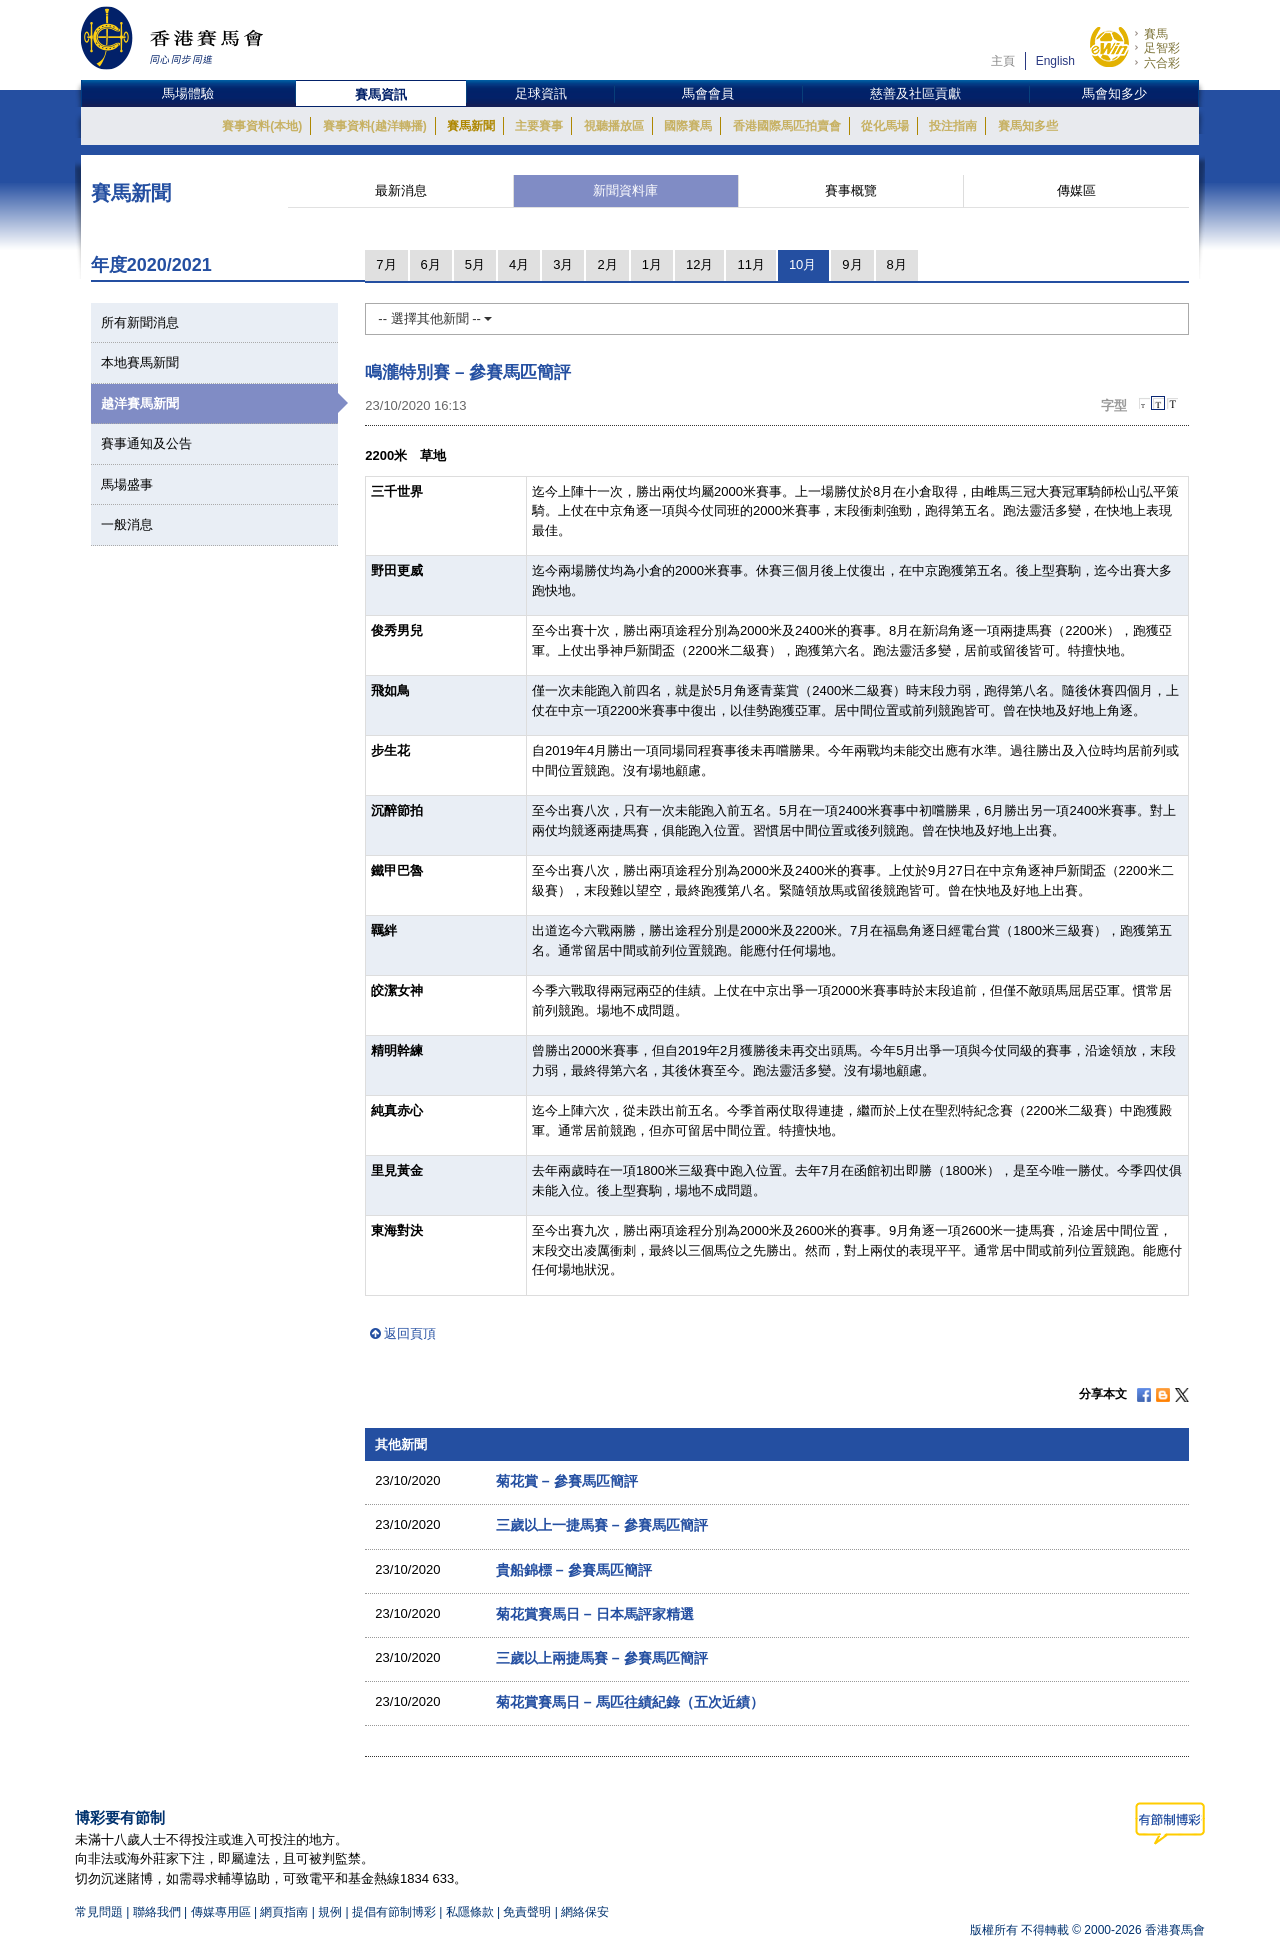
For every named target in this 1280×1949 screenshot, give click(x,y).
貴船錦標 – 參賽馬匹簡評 (574, 1570)
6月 (431, 264)
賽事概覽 (851, 190)
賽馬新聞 (471, 126)
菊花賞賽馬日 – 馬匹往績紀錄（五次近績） (630, 1702)
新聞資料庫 (625, 190)
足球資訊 (541, 93)
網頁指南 (284, 1912)
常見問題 (99, 1912)
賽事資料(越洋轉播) (375, 126)
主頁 (1003, 61)
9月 (852, 264)
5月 (475, 264)
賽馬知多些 (1028, 126)
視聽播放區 (614, 126)
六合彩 (1162, 63)
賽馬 (1156, 34)
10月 (802, 264)
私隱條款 (470, 1912)
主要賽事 (539, 126)
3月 (563, 264)
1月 (652, 264)
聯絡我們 (157, 1912)
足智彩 (1162, 48)
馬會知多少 (1114, 93)
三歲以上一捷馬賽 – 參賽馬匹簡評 (602, 1525)
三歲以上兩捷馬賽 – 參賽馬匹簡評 (602, 1658)
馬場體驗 (188, 93)
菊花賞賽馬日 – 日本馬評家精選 (595, 1614)
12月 (699, 264)
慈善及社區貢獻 (915, 93)
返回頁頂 (410, 1333)
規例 (331, 1912)
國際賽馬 (688, 126)
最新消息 (401, 190)
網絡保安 (585, 1912)
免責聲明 (527, 1912)
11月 (750, 264)
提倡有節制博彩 (394, 1912)
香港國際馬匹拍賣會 (787, 126)
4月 (519, 264)
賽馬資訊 (381, 94)
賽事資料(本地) (262, 126)
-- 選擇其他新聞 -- (435, 318)
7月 (386, 264)
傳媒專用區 (221, 1912)
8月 (897, 264)
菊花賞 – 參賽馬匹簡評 (567, 1481)
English (1055, 61)
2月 (607, 264)
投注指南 (953, 126)
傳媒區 (1076, 190)
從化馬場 (885, 126)
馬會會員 (708, 93)
